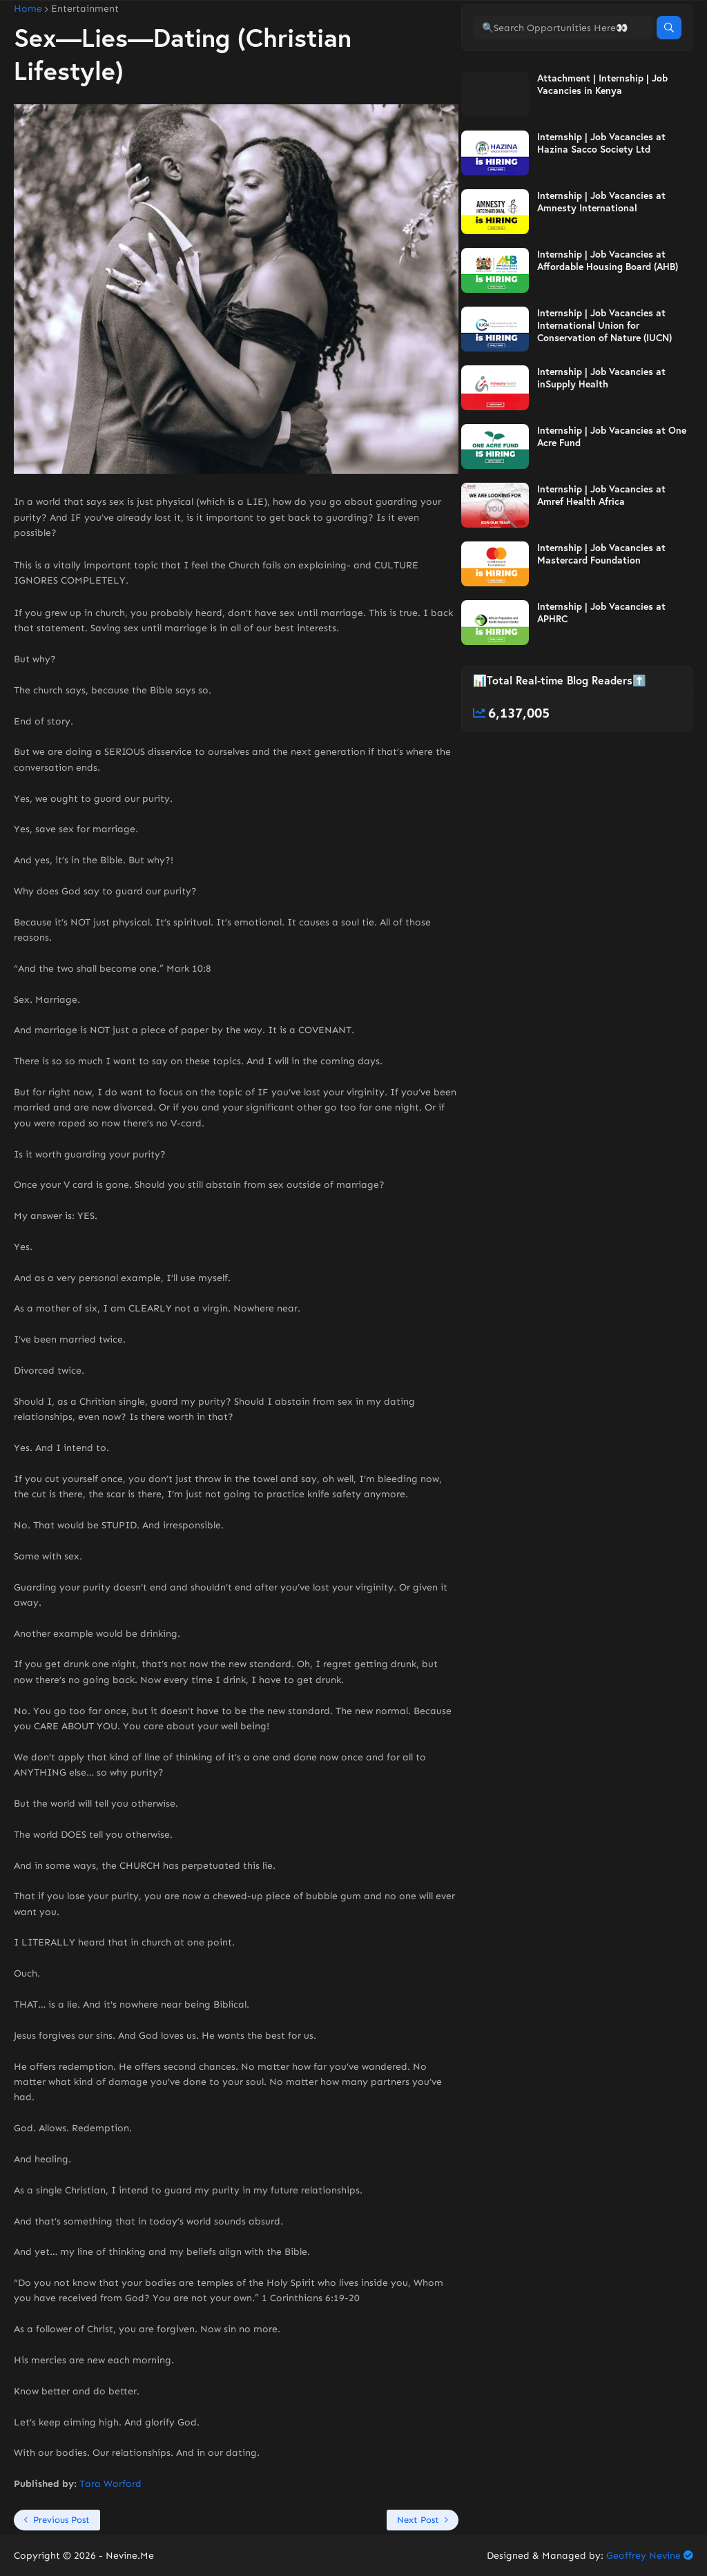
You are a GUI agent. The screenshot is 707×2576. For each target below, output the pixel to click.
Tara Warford (110, 2484)
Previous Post (61, 2520)
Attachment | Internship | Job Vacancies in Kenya (602, 141)
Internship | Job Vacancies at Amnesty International (601, 259)
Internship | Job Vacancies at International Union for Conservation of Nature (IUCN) (604, 382)
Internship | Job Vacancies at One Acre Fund (611, 493)
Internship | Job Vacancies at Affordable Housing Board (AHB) (607, 317)
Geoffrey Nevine (643, 2555)
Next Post (418, 2520)
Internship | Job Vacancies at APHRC (601, 669)
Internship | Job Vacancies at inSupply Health (601, 435)
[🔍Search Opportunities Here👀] (563, 85)
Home (28, 9)
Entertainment (85, 9)
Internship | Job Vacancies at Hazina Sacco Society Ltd (601, 200)
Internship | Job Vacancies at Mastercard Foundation (601, 611)
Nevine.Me (130, 2555)
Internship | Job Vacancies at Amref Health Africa (601, 552)
